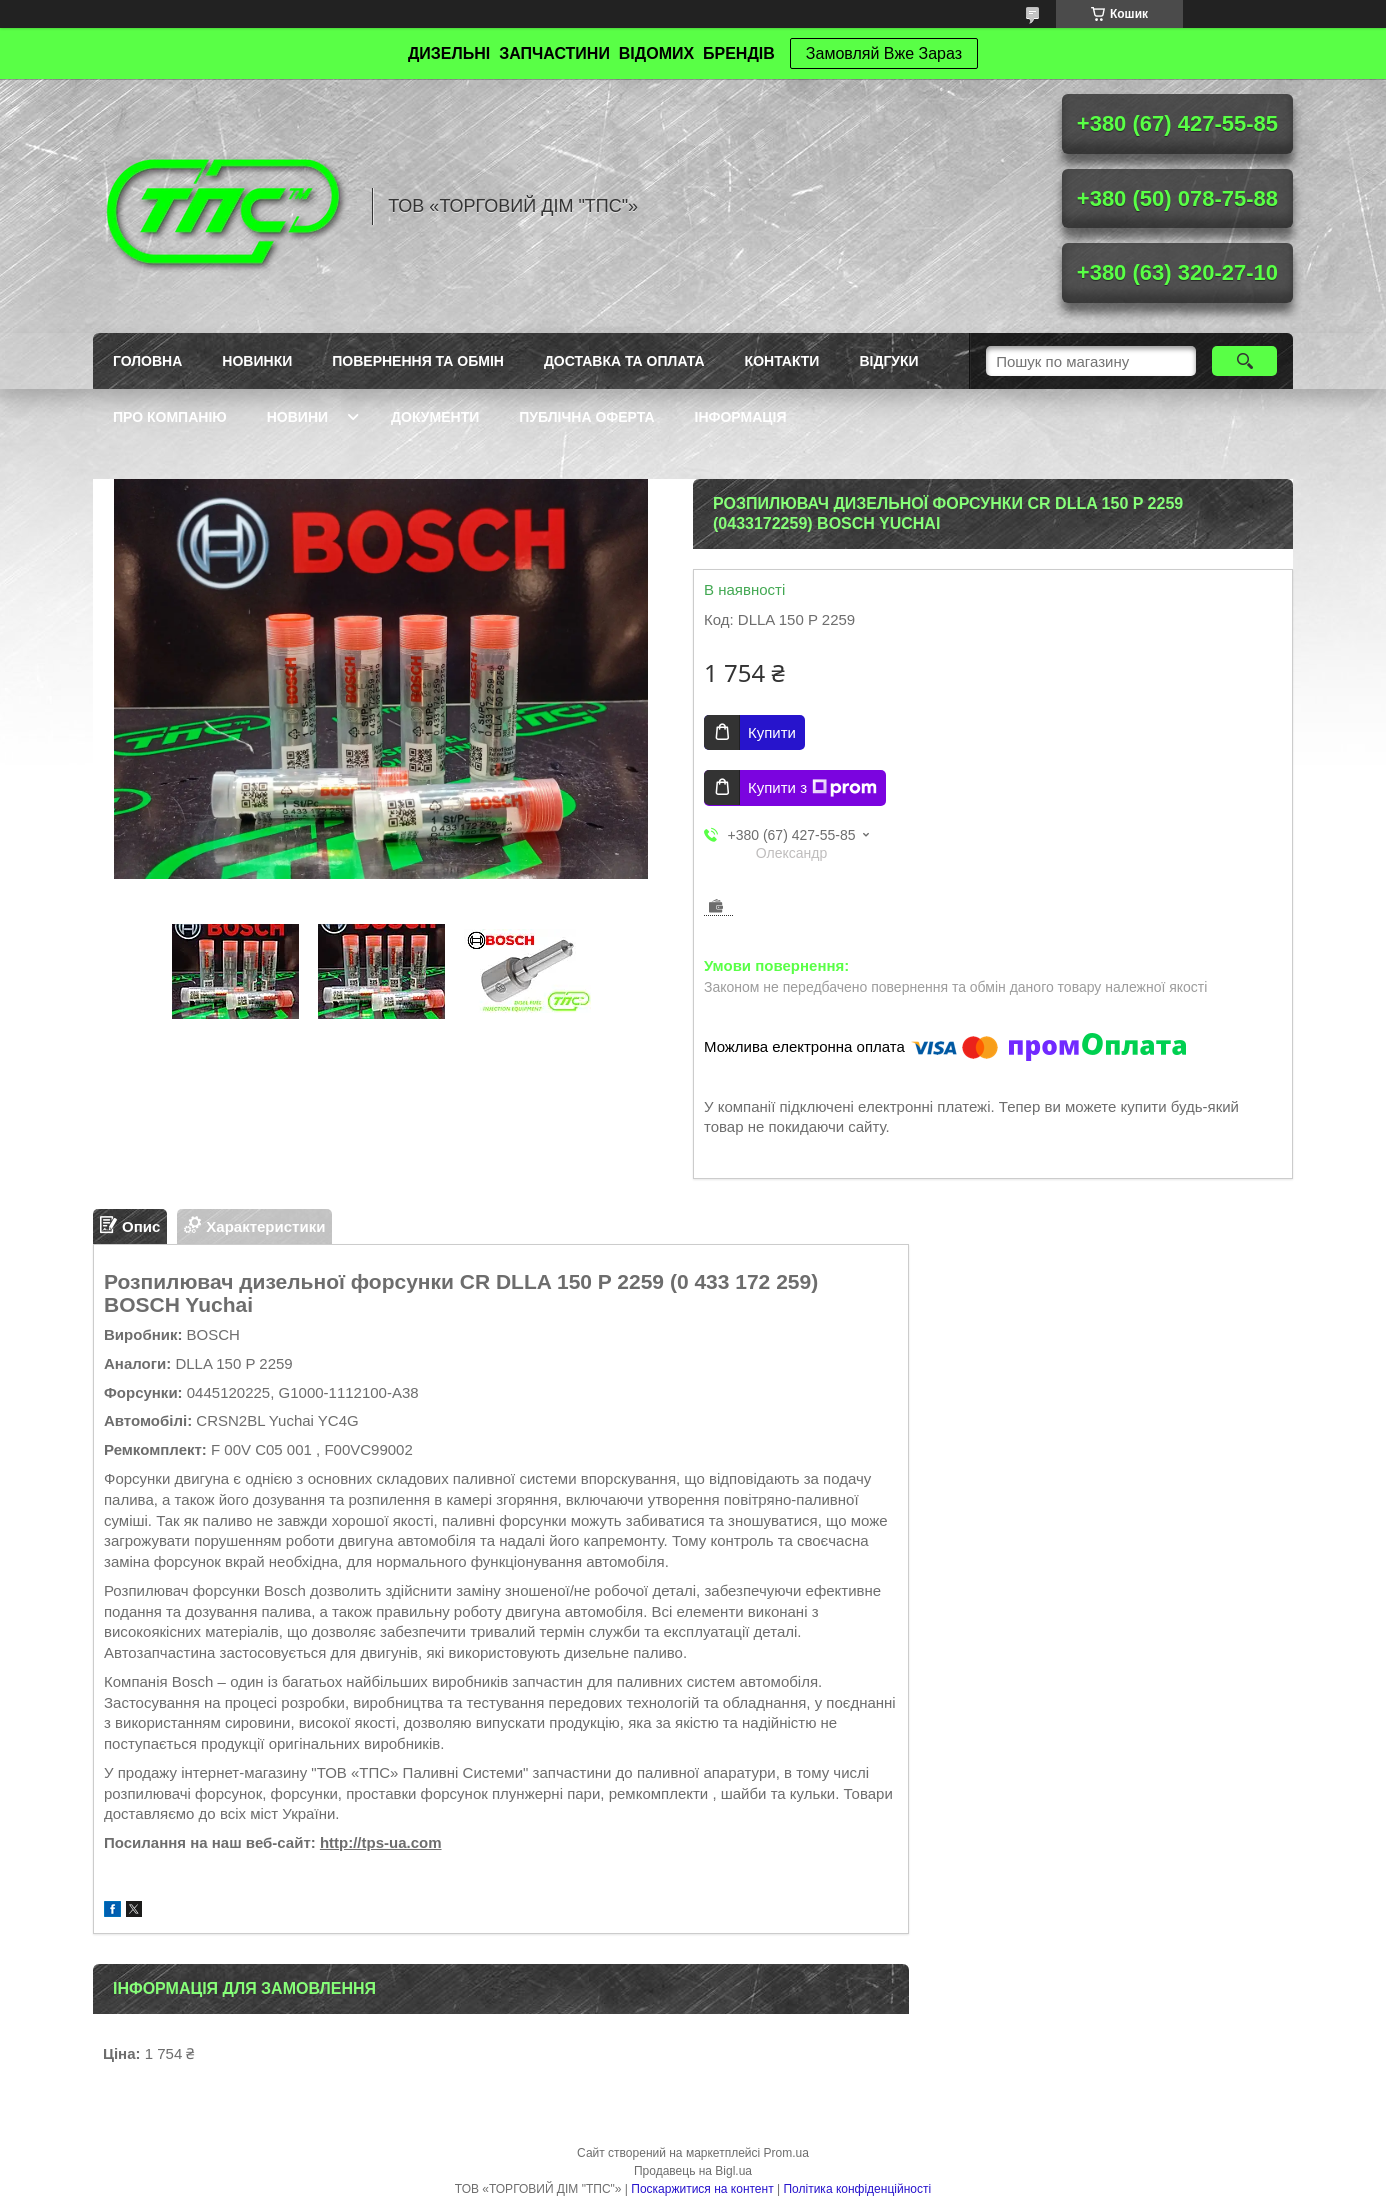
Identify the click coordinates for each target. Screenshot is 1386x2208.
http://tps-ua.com (381, 1842)
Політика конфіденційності (857, 2189)
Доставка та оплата (624, 361)
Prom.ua (786, 2153)
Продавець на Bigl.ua (693, 2171)
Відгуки (888, 361)
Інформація (741, 417)
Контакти (782, 361)
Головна (147, 361)
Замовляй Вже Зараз (884, 53)
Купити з (812, 788)
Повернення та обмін (418, 361)
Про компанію (170, 417)
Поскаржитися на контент (702, 2189)
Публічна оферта (586, 417)
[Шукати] (1244, 361)
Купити (772, 732)
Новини (297, 417)
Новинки (257, 361)
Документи (435, 417)
